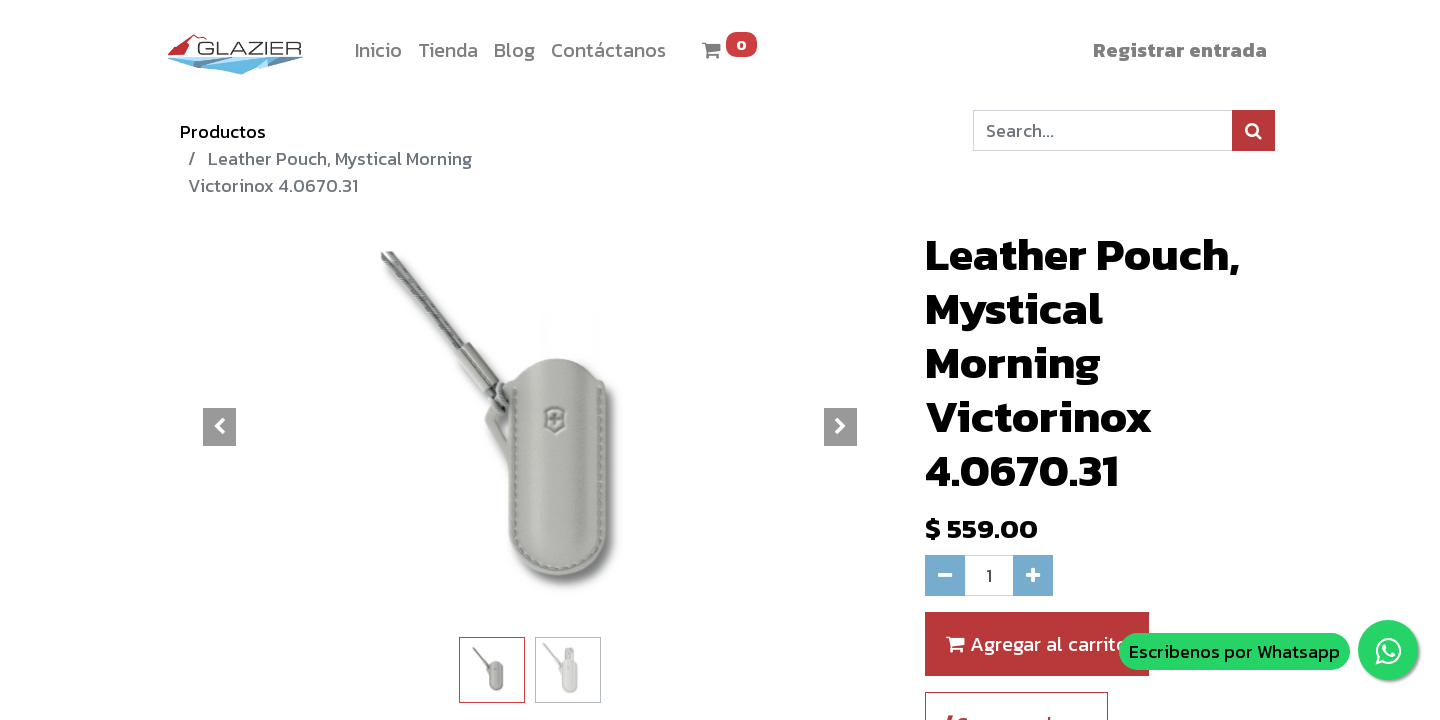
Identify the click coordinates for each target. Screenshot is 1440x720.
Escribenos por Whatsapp (1234, 651)
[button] (220, 427)
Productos (223, 131)
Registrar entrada (1180, 50)
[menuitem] (378, 50)
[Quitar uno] (945, 575)
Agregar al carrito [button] (1037, 644)
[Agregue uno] (1033, 575)
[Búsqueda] (1253, 130)
